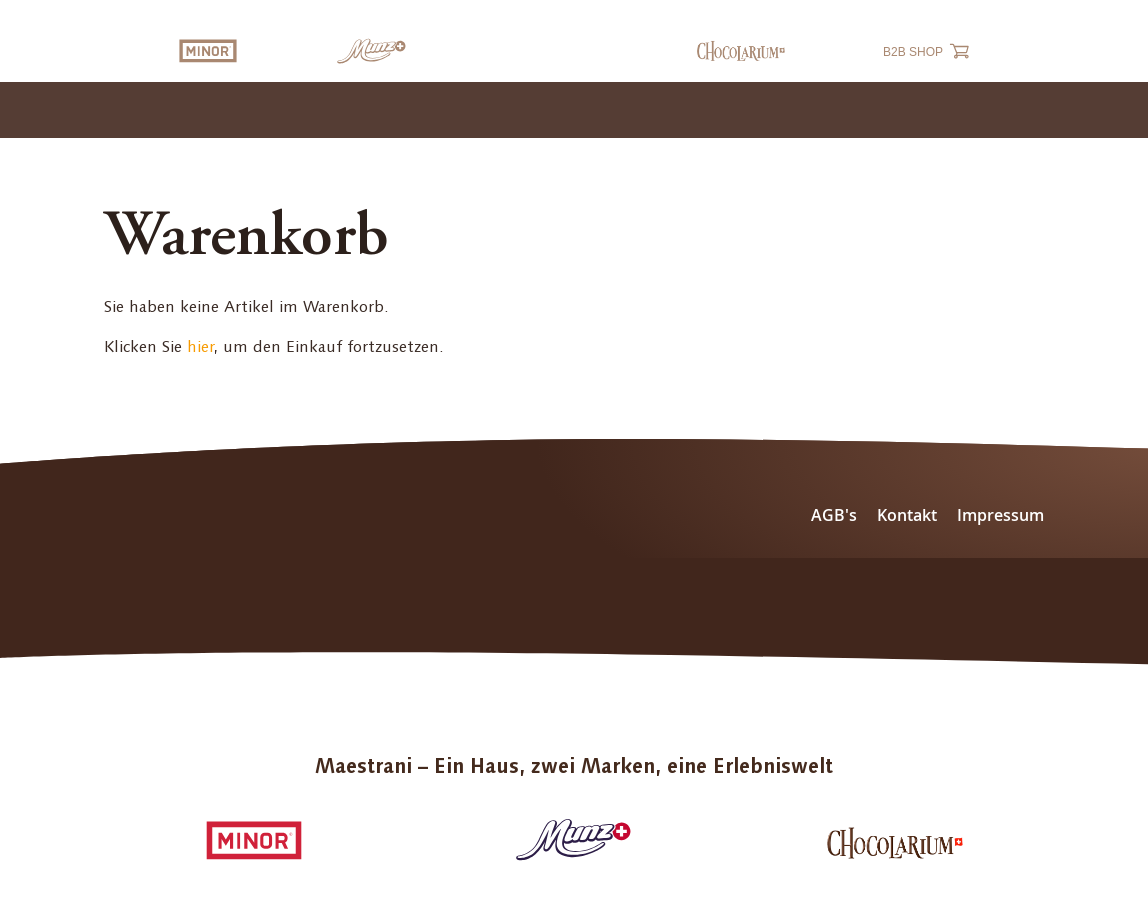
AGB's (834, 515)
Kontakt (907, 515)
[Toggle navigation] (1112, 110)
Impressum (1000, 515)
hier (200, 346)
